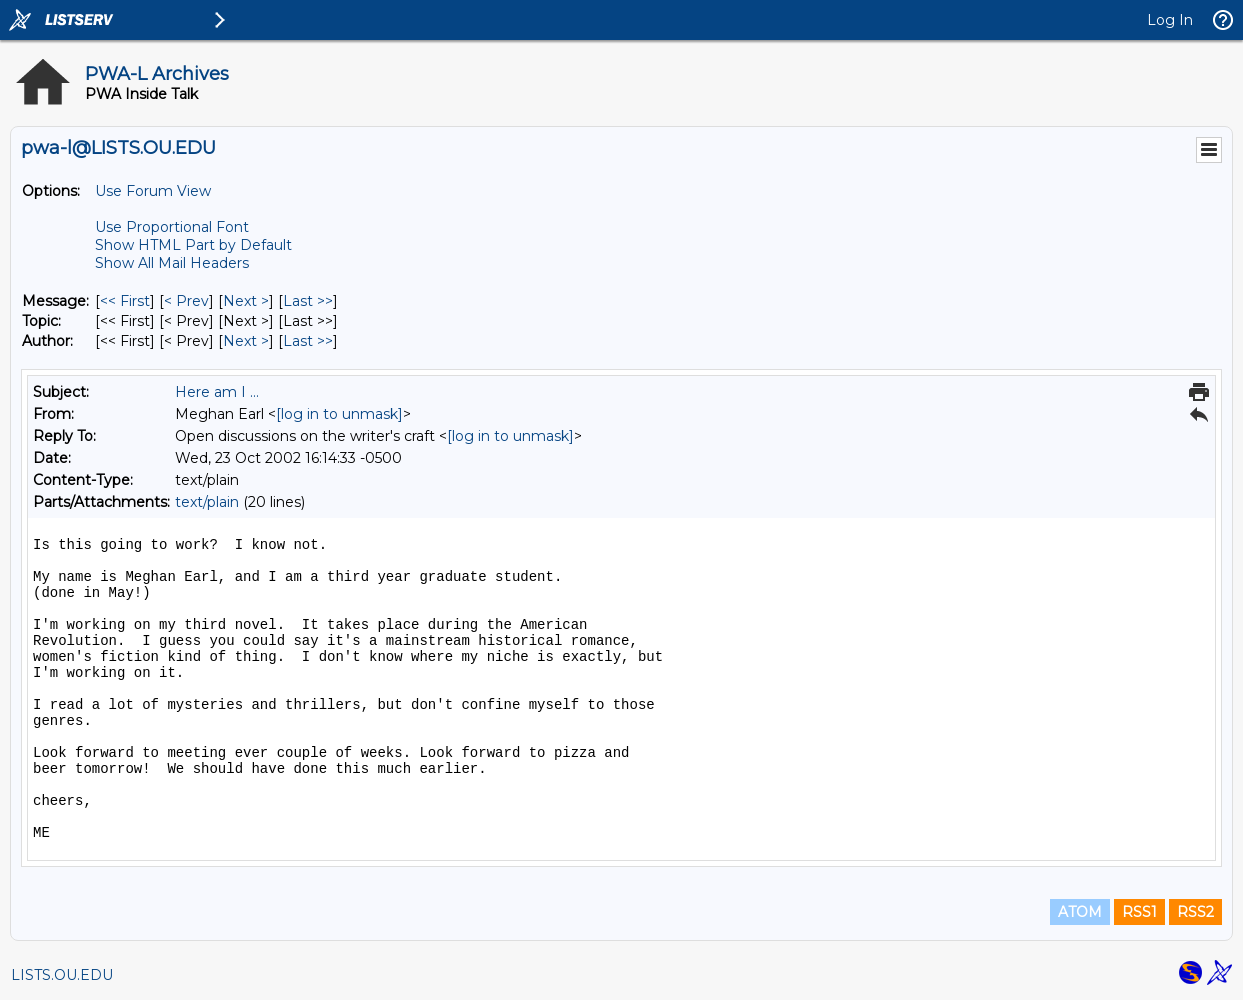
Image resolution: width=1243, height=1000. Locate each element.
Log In (1170, 20)
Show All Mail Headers (172, 263)
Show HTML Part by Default (193, 245)
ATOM (1080, 912)
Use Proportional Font (172, 227)
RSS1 (1139, 912)
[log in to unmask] (339, 414)
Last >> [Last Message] (308, 301)
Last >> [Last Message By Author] (308, 341)
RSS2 (1195, 912)
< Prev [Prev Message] (186, 301)
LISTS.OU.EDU (62, 975)
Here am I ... (217, 392)
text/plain (207, 502)
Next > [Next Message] (246, 301)
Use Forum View (153, 191)
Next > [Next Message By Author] (246, 341)
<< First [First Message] (125, 301)
